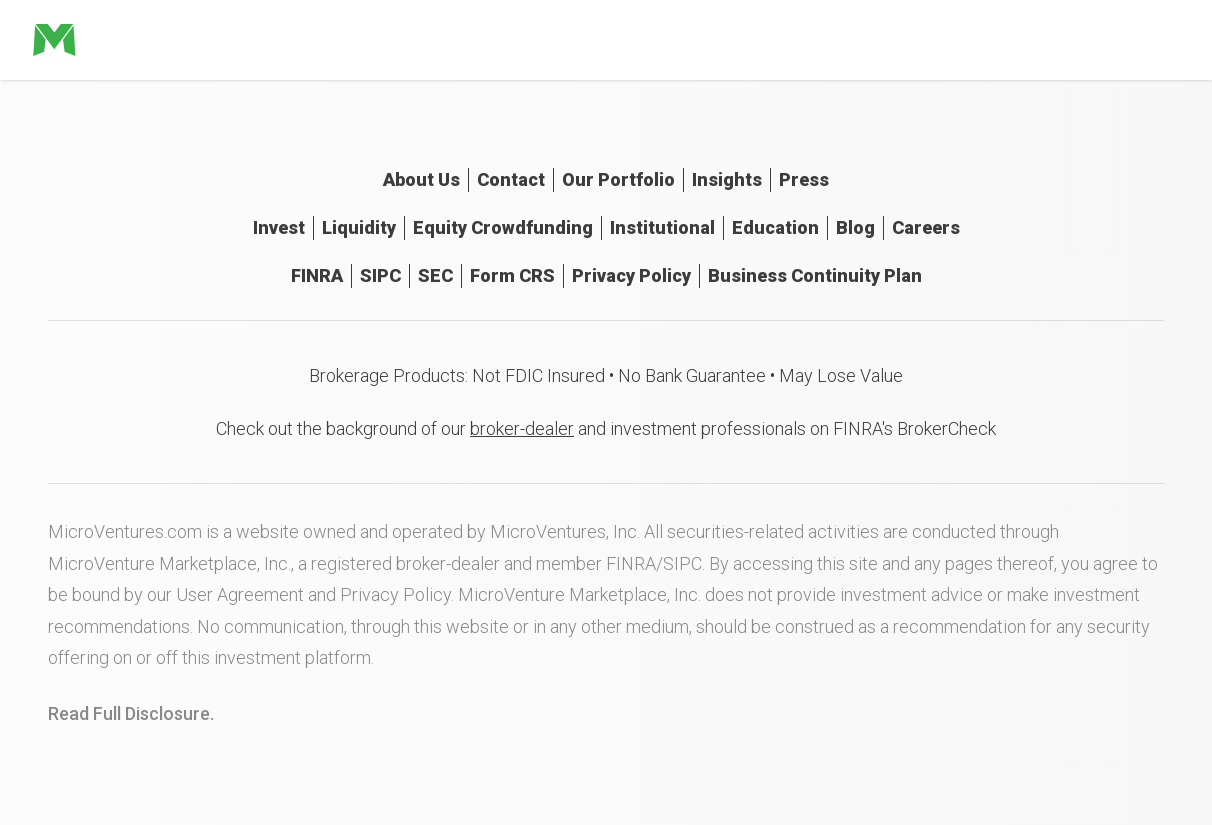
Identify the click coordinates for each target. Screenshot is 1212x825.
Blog (855, 227)
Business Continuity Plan (815, 275)
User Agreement (240, 594)
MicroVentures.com (125, 531)
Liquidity (359, 227)
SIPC (380, 275)
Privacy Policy (631, 275)
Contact (511, 179)
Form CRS (512, 275)
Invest (279, 227)
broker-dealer (522, 428)
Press (804, 179)
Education (775, 227)
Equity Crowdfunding (503, 227)
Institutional (662, 227)
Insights (727, 179)
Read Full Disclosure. (131, 713)
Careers (926, 227)
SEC (435, 275)
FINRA (317, 275)
